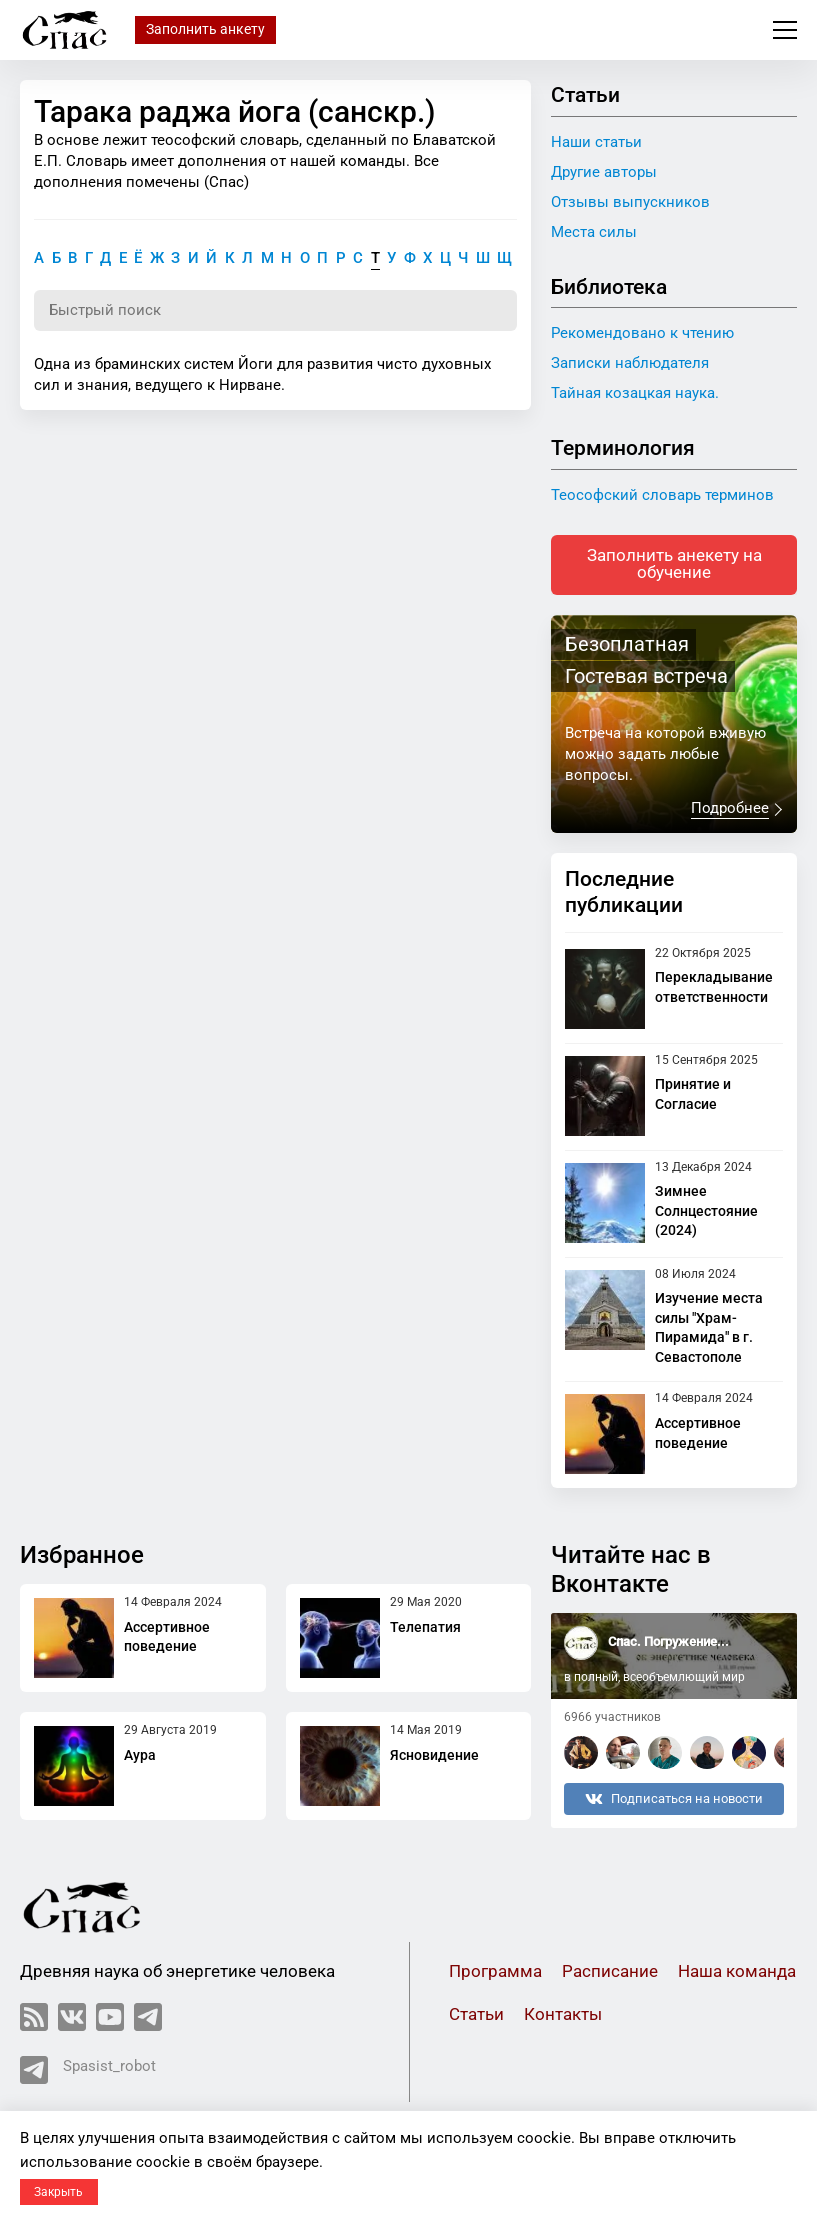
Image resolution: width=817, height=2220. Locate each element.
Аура (140, 1755)
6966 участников (612, 1717)
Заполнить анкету (205, 29)
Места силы (594, 232)
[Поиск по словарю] (275, 311)
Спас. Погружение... (668, 1642)
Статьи (476, 2014)
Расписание (610, 1971)
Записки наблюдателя (630, 363)
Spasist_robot (88, 2070)
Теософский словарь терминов (662, 495)
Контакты (563, 2014)
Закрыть (58, 2192)
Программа (495, 1971)
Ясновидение (434, 1755)
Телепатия (425, 1627)
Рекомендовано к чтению (642, 333)
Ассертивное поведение (167, 1637)
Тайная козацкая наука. (635, 393)
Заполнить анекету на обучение (674, 565)
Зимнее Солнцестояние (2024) (706, 1211)
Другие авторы (604, 172)
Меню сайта (785, 30)
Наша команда (737, 1971)
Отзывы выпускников (630, 202)
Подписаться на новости (674, 1799)
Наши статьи (596, 142)
